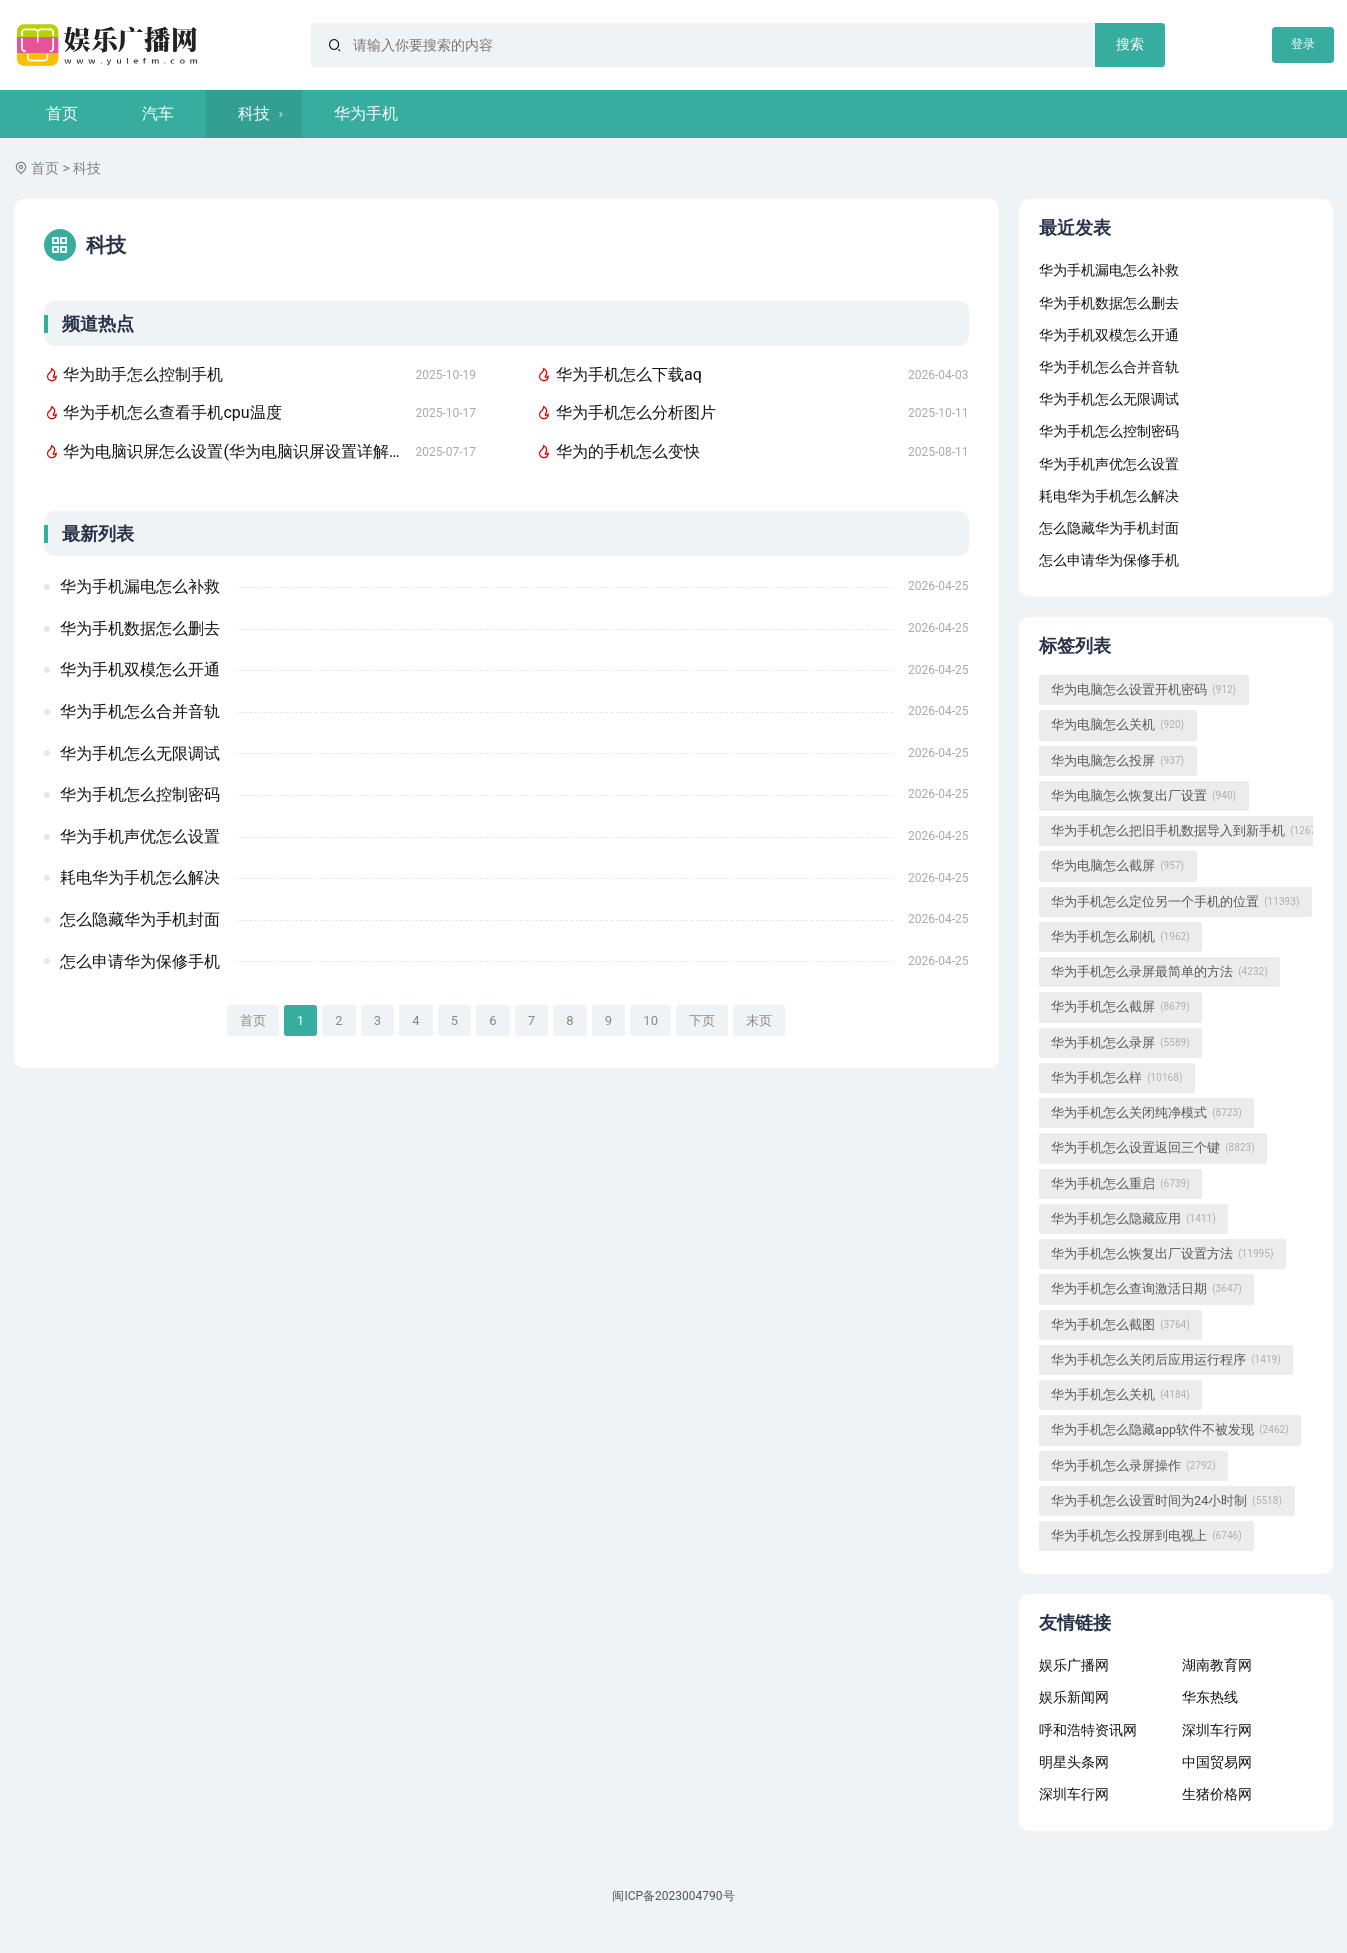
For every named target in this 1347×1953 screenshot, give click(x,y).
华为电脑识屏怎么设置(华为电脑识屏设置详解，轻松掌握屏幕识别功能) (222, 451)
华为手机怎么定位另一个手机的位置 (1175, 902)
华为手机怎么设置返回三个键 (1153, 1148)
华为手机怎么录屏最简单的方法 (1159, 972)
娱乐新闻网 (1074, 1697)
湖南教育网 (1217, 1665)
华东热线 (1210, 1697)
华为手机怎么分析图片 (626, 412)
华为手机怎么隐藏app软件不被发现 (1170, 1430)
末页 (759, 1020)
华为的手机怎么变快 (618, 451)
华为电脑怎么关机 (1117, 725)
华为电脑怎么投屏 (1117, 761)
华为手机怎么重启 (1120, 1184)
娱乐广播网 (1074, 1665)
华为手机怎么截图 (1120, 1325)
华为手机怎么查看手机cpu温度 (163, 412)
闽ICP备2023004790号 (673, 1896)
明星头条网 (1074, 1762)
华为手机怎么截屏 (1120, 1007)
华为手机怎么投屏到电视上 (1146, 1536)
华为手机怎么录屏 (1120, 1043)
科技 (254, 113)
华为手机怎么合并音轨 (140, 711)
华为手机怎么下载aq (619, 374)
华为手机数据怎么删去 (140, 628)
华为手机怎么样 (1116, 1078)
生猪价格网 (1217, 1794)
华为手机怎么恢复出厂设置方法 (1162, 1254)
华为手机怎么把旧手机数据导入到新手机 (1188, 831)
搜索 (1130, 44)
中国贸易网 (1217, 1762)
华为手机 (366, 113)
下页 (702, 1020)
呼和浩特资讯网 (1088, 1730)
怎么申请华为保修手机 (140, 961)
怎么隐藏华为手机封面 (140, 919)
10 (650, 1020)
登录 (1303, 44)
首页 (62, 113)
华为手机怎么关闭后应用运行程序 (1166, 1360)
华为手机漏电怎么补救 (140, 586)
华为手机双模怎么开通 (140, 669)
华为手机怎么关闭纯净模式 (1146, 1113)
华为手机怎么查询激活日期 (1146, 1289)
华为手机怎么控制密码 (140, 794)
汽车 (158, 113)
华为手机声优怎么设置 (140, 836)
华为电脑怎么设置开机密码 (1143, 690)
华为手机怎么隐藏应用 (1133, 1219)
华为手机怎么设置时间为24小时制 (1166, 1501)
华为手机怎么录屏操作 (1133, 1466)
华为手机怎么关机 (1120, 1395)
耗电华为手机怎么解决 (140, 877)
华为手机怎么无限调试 (140, 753)
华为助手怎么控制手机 (134, 374)
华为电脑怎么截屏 (1117, 866)
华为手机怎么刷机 (1120, 937)
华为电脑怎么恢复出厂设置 (1143, 796)
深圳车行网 (1217, 1730)
